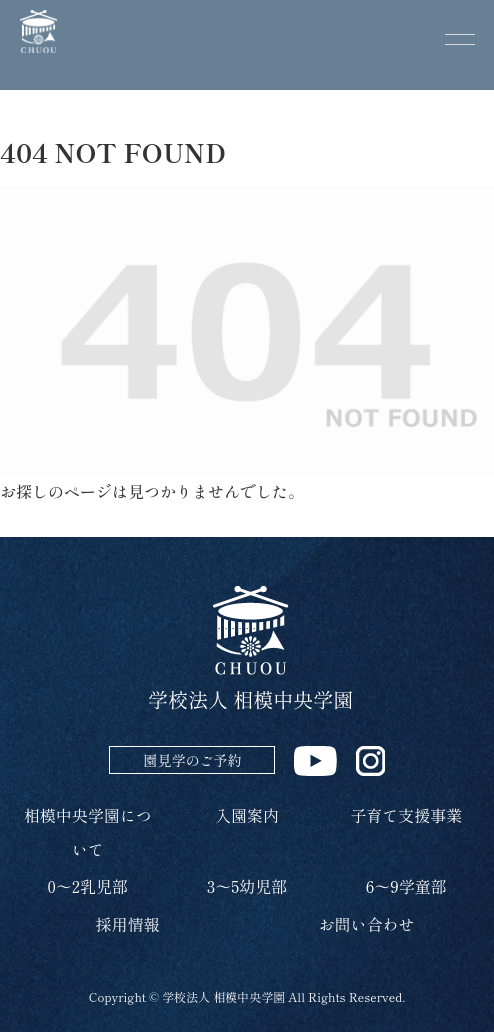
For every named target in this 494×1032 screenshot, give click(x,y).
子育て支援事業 (406, 815)
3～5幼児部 (247, 886)
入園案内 (247, 815)
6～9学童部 (406, 886)
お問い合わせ (366, 924)
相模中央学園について (88, 832)
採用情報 (127, 924)
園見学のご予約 (192, 760)
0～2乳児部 (87, 886)
